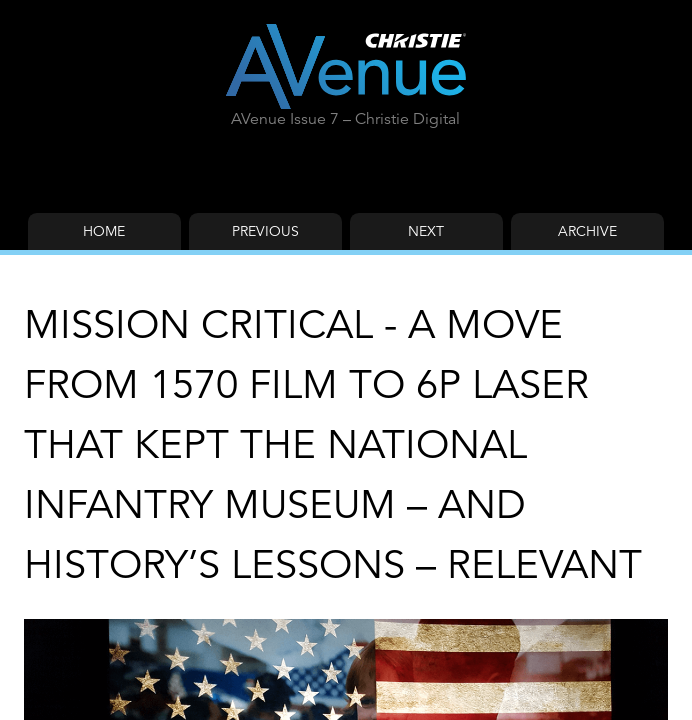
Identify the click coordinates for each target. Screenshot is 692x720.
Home (104, 231)
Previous (265, 231)
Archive (587, 231)
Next (426, 231)
